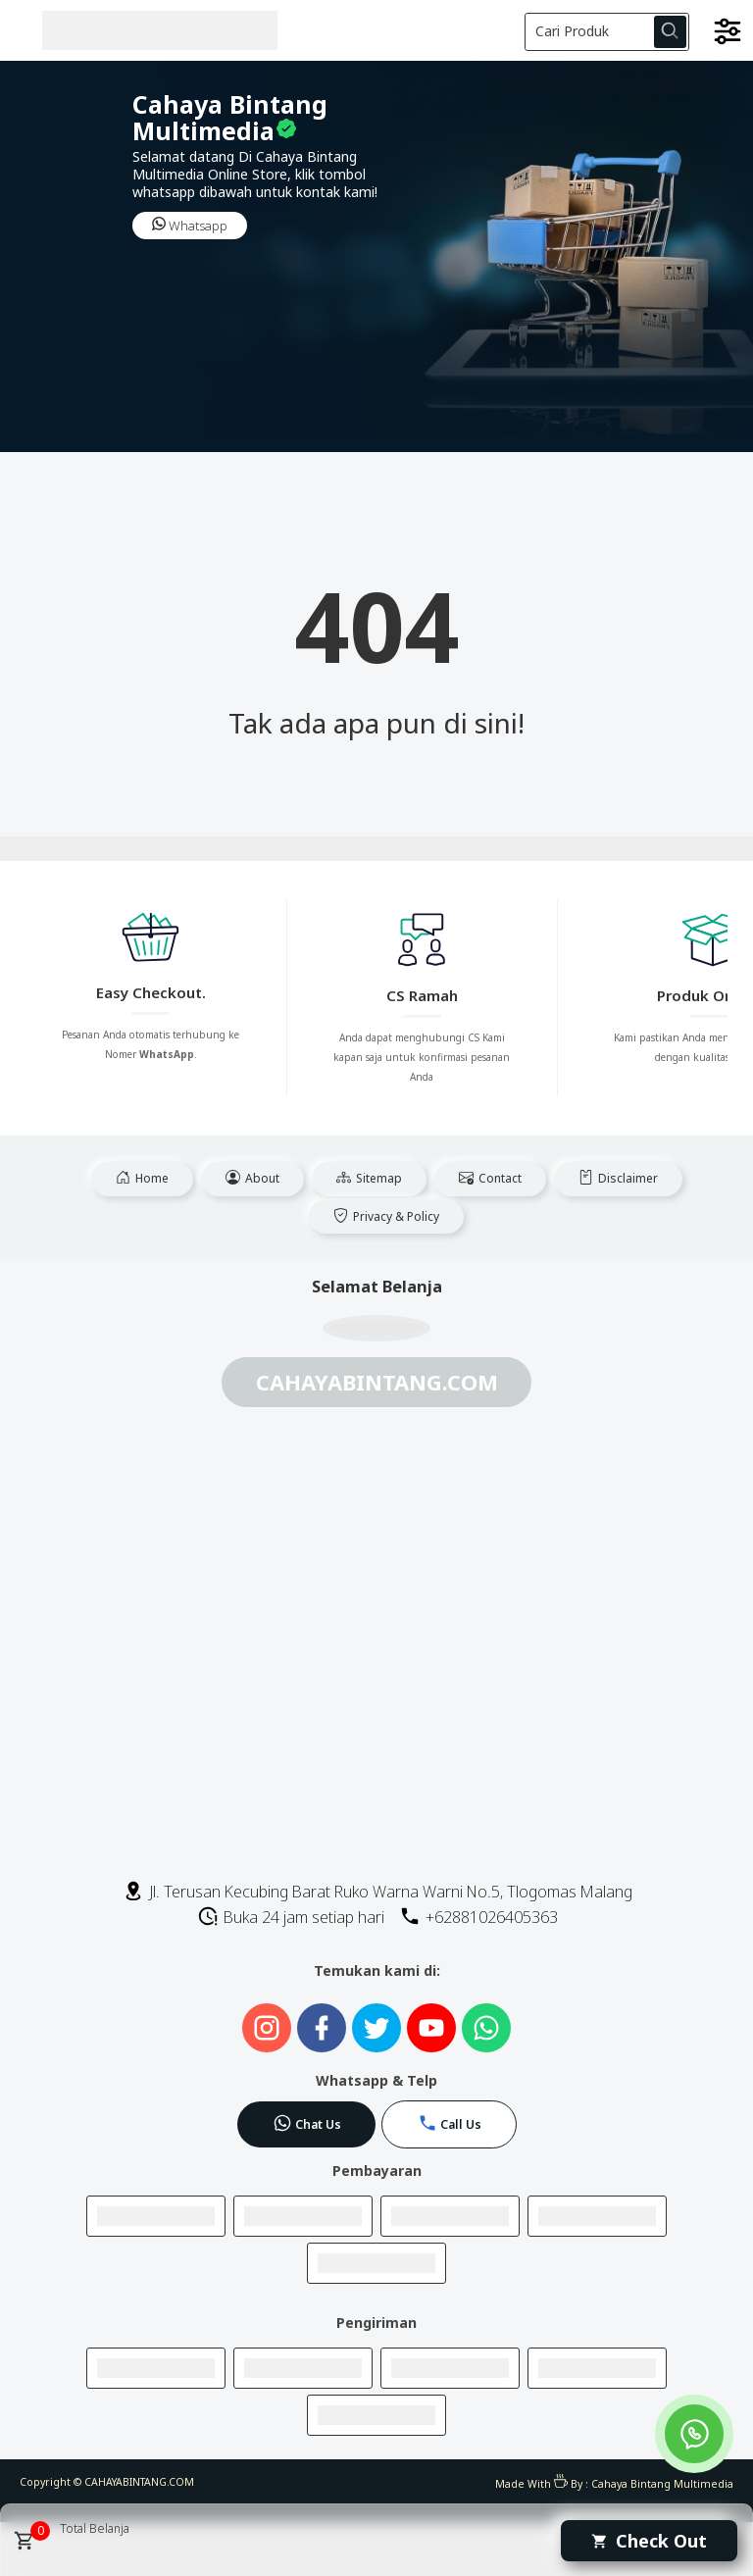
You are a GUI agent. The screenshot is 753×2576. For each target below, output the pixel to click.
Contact (490, 1178)
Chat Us (307, 2123)
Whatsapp (189, 225)
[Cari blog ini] (607, 32)
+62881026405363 (478, 1917)
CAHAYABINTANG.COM (139, 2482)
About (252, 1178)
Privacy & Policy (386, 1216)
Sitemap (369, 1178)
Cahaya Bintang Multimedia (662, 2484)
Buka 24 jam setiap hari (290, 1917)
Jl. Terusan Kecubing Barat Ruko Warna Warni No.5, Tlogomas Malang (377, 1891)
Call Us (449, 2123)
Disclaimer (618, 1178)
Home (142, 1178)
